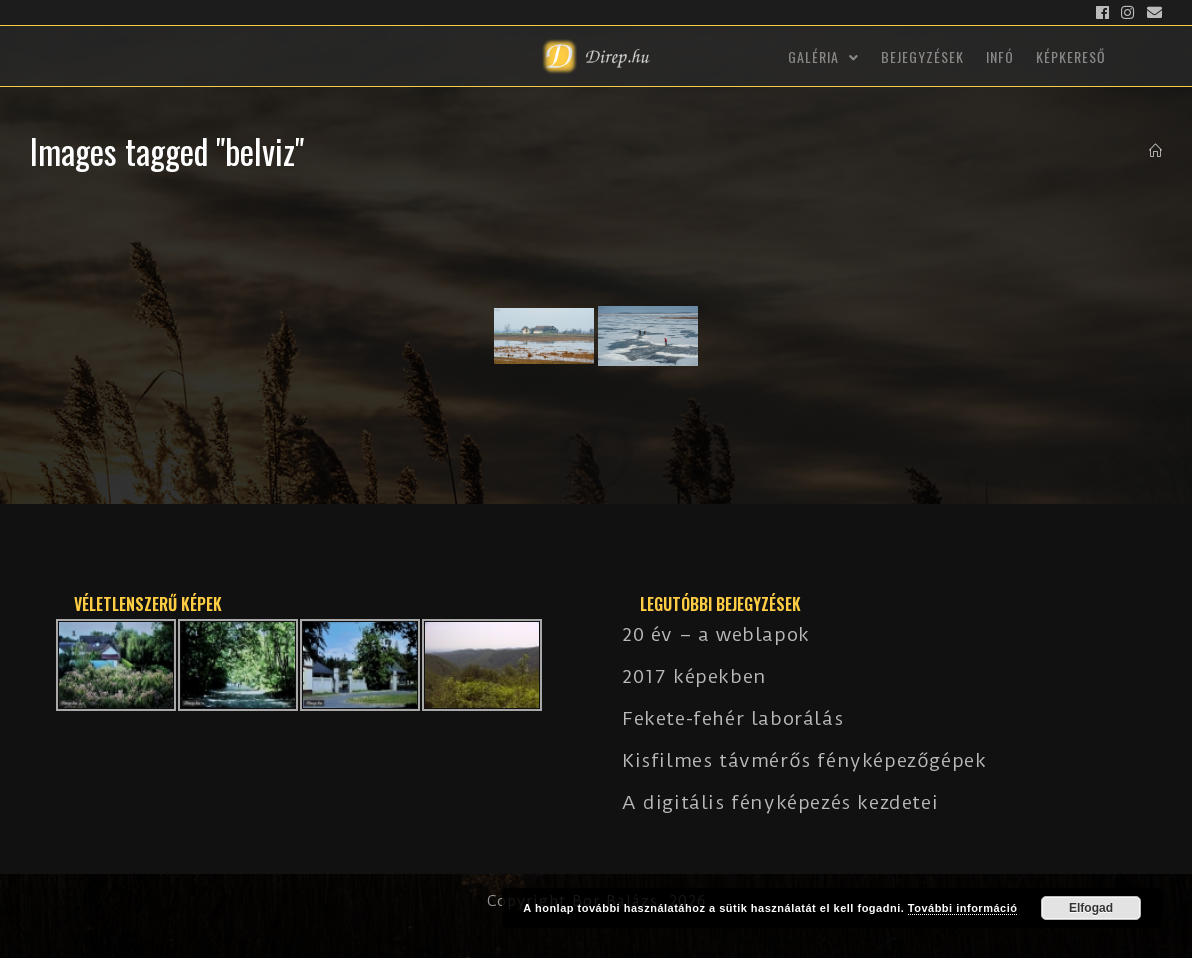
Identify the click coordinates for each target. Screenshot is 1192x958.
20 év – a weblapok (716, 634)
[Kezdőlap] (1155, 151)
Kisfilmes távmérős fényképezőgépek (804, 760)
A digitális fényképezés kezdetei (780, 802)
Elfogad (1091, 908)
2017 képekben (694, 676)
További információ (963, 908)
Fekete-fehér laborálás (732, 718)
